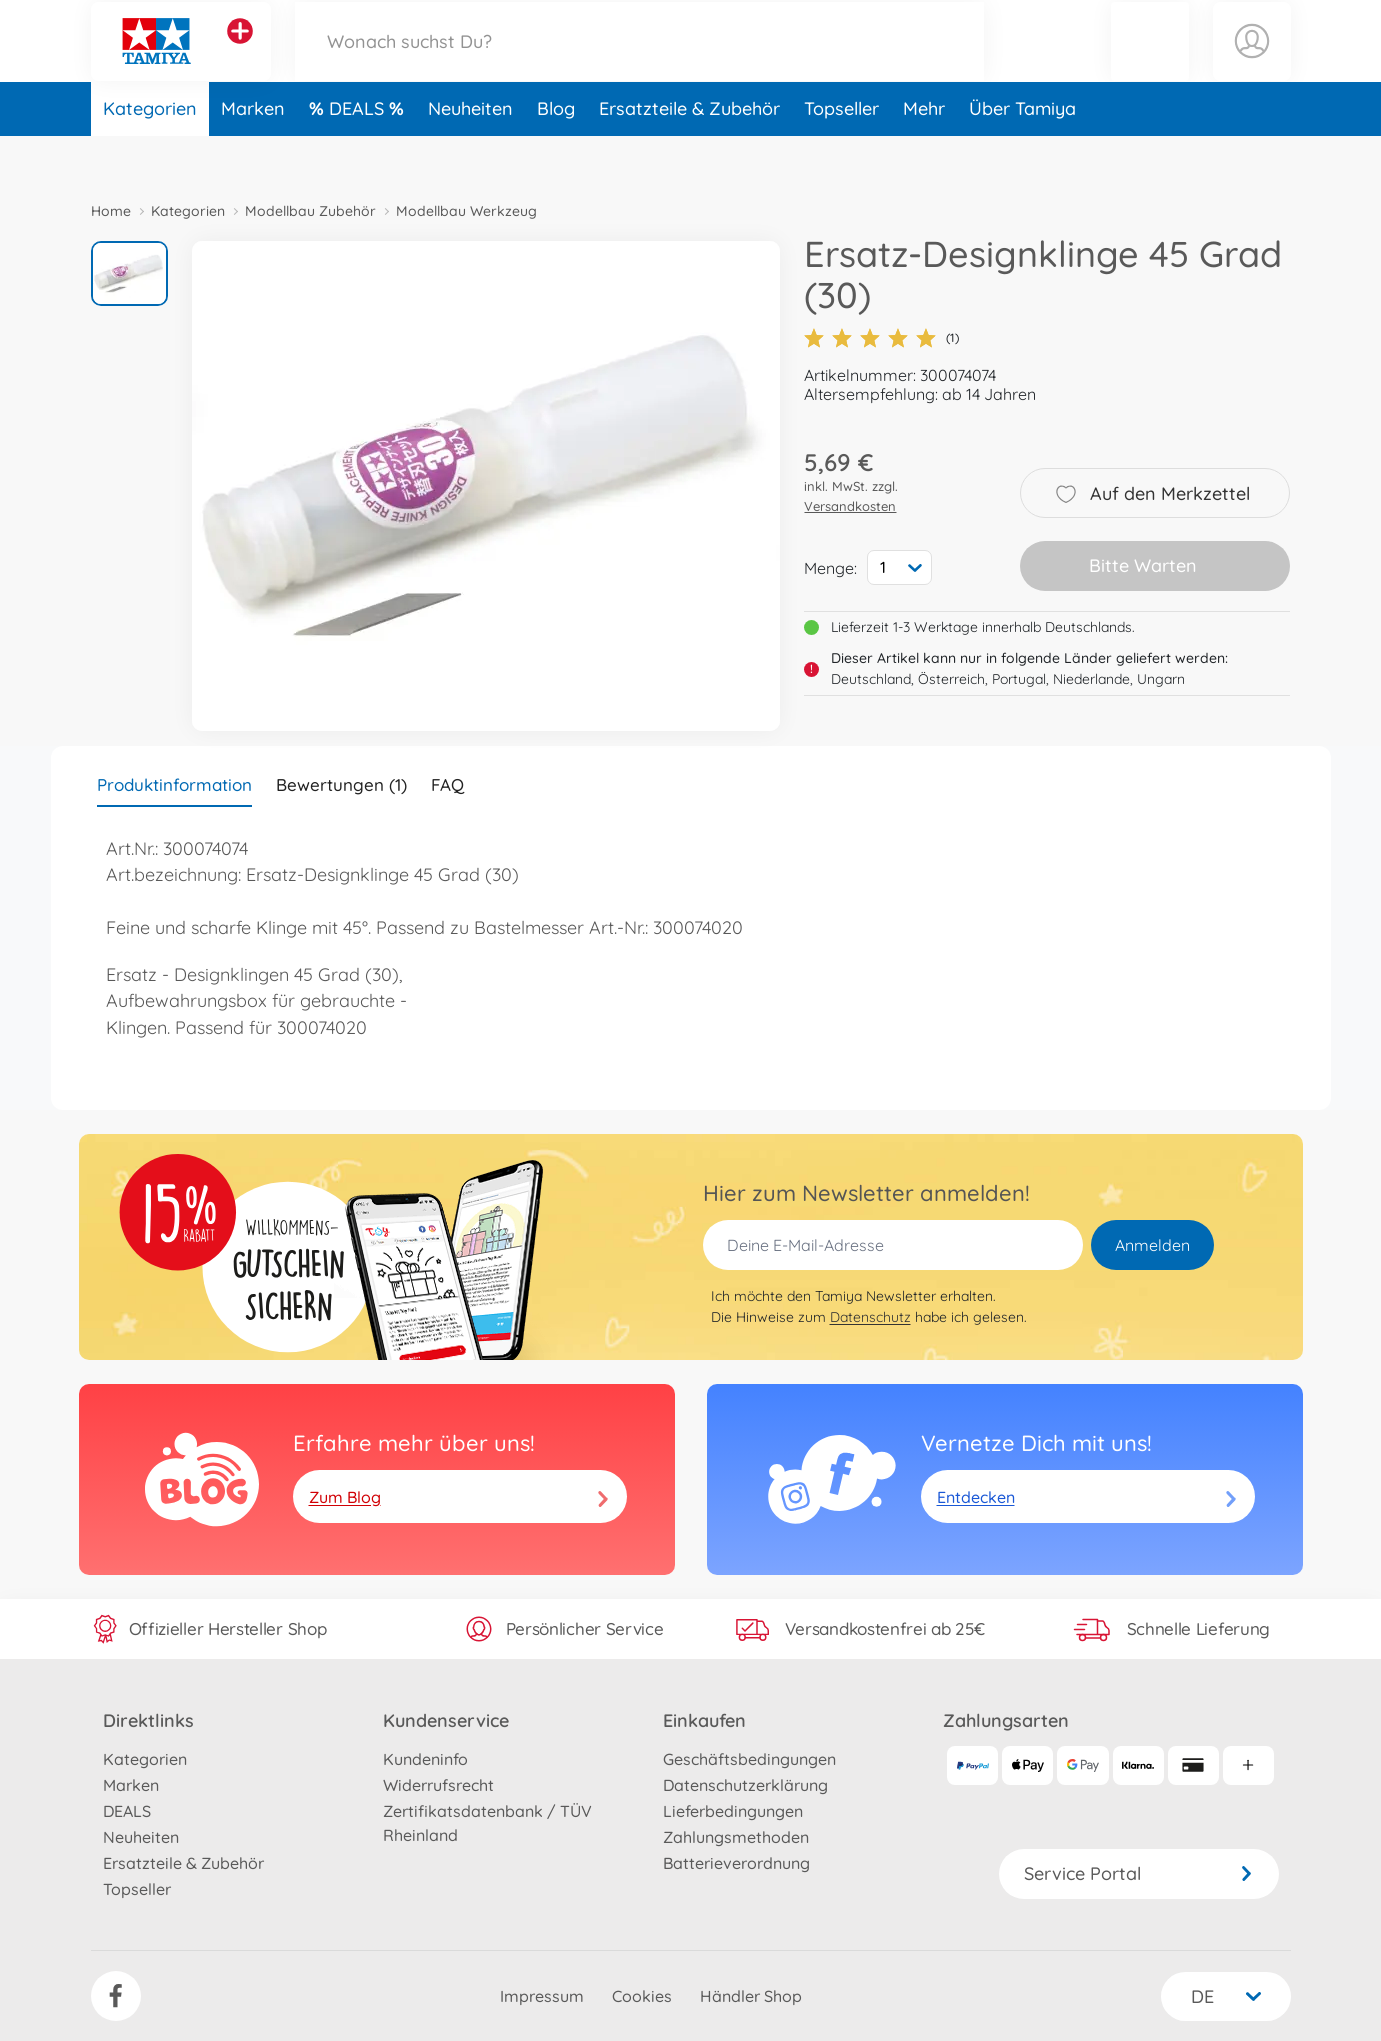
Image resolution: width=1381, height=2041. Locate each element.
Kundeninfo (425, 1759)
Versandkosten (850, 506)
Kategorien (150, 153)
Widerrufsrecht (438, 1785)
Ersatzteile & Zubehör (689, 153)
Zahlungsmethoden (736, 1837)
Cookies (642, 1996)
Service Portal (1139, 1873)
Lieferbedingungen (733, 1811)
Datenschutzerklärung (745, 1785)
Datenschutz (870, 1317)
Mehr (924, 153)
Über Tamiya (1022, 153)
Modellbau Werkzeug (466, 211)
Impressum (542, 1996)
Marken (253, 153)
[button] (1150, 63)
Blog (556, 153)
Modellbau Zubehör (310, 211)
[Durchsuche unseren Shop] (640, 63)
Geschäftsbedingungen (749, 1759)
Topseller (841, 153)
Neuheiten (470, 153)
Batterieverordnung (736, 1863)
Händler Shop (751, 1996)
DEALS (359, 153)
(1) (881, 338)
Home (111, 211)
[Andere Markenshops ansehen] (240, 54)
